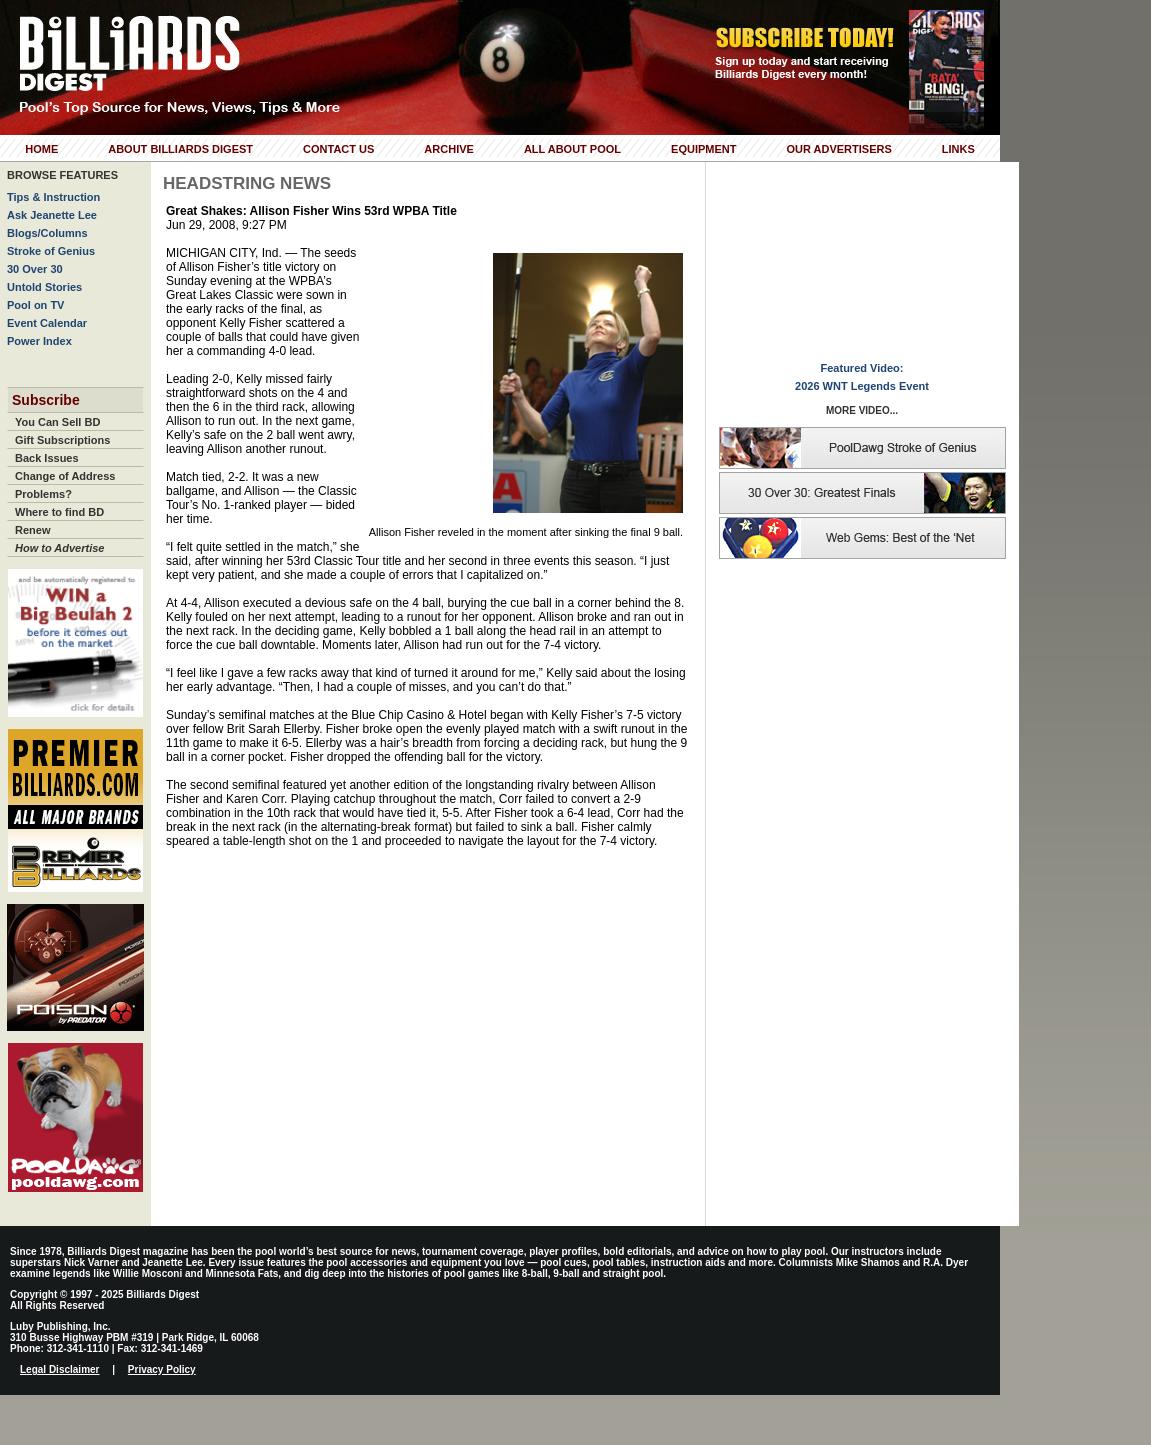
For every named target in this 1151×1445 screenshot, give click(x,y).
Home (41, 149)
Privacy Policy (162, 1369)
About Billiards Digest (180, 149)
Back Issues (47, 458)
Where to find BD (59, 512)
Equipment (703, 149)
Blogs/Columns (47, 233)
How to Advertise (59, 548)
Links (958, 149)
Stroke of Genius (51, 251)
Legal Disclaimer (59, 1369)
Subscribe (46, 400)
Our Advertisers (838, 149)
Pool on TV (35, 305)
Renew (32, 530)
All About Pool (572, 149)
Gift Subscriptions (62, 440)
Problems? (43, 494)
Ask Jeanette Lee (52, 215)
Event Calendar (47, 323)
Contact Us (338, 149)
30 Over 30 (35, 269)
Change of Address (65, 476)
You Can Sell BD (57, 422)
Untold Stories (44, 287)
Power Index (39, 341)
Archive (449, 149)
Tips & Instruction (53, 197)
